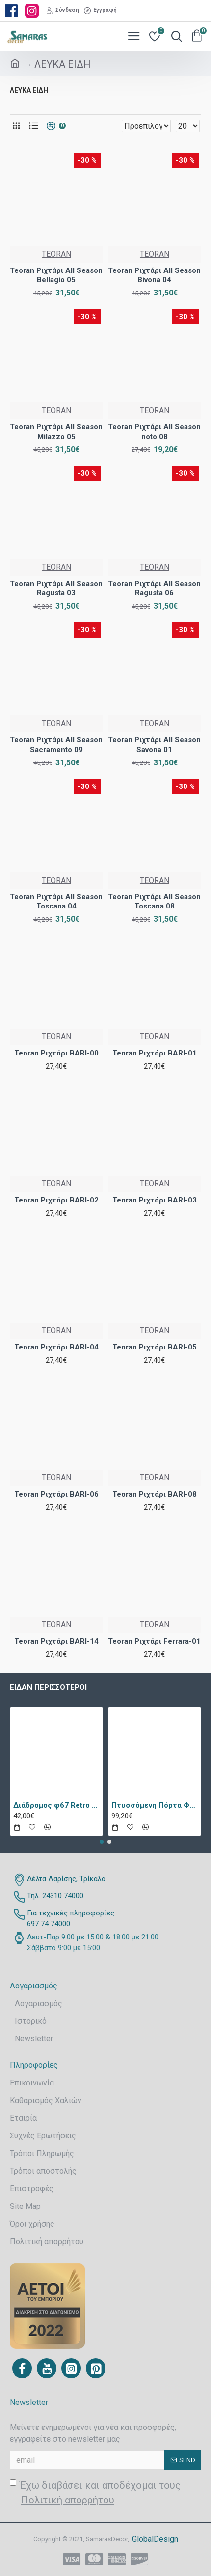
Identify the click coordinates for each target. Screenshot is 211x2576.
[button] (102, 1842)
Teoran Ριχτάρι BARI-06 (56, 1494)
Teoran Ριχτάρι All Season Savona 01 (154, 745)
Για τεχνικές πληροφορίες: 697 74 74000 (71, 1919)
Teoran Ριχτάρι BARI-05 (154, 1347)
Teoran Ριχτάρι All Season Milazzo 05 (56, 431)
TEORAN (56, 254)
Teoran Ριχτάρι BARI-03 (154, 1200)
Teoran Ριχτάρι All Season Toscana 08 (154, 901)
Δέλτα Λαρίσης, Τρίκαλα (66, 1878)
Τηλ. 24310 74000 (55, 1895)
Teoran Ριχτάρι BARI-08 (154, 1494)
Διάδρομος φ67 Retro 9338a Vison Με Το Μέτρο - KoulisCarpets (56, 1805)
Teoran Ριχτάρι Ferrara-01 (154, 1641)
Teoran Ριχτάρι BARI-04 (56, 1347)
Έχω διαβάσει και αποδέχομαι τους (95, 2493)
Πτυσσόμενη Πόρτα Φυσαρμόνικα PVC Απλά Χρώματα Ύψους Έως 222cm (154, 1805)
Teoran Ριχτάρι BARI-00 (56, 1053)
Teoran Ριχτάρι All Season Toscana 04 (56, 901)
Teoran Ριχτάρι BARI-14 (56, 1641)
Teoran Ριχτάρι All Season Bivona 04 (154, 275)
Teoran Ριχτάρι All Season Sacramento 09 (56, 745)
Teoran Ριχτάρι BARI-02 (56, 1200)
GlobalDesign (155, 2539)
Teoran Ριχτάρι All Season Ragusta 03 (56, 588)
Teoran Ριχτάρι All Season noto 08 (154, 431)
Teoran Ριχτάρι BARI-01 (154, 1053)
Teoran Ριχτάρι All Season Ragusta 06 (154, 588)
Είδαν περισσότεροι (48, 1687)
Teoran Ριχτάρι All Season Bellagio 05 (56, 275)
